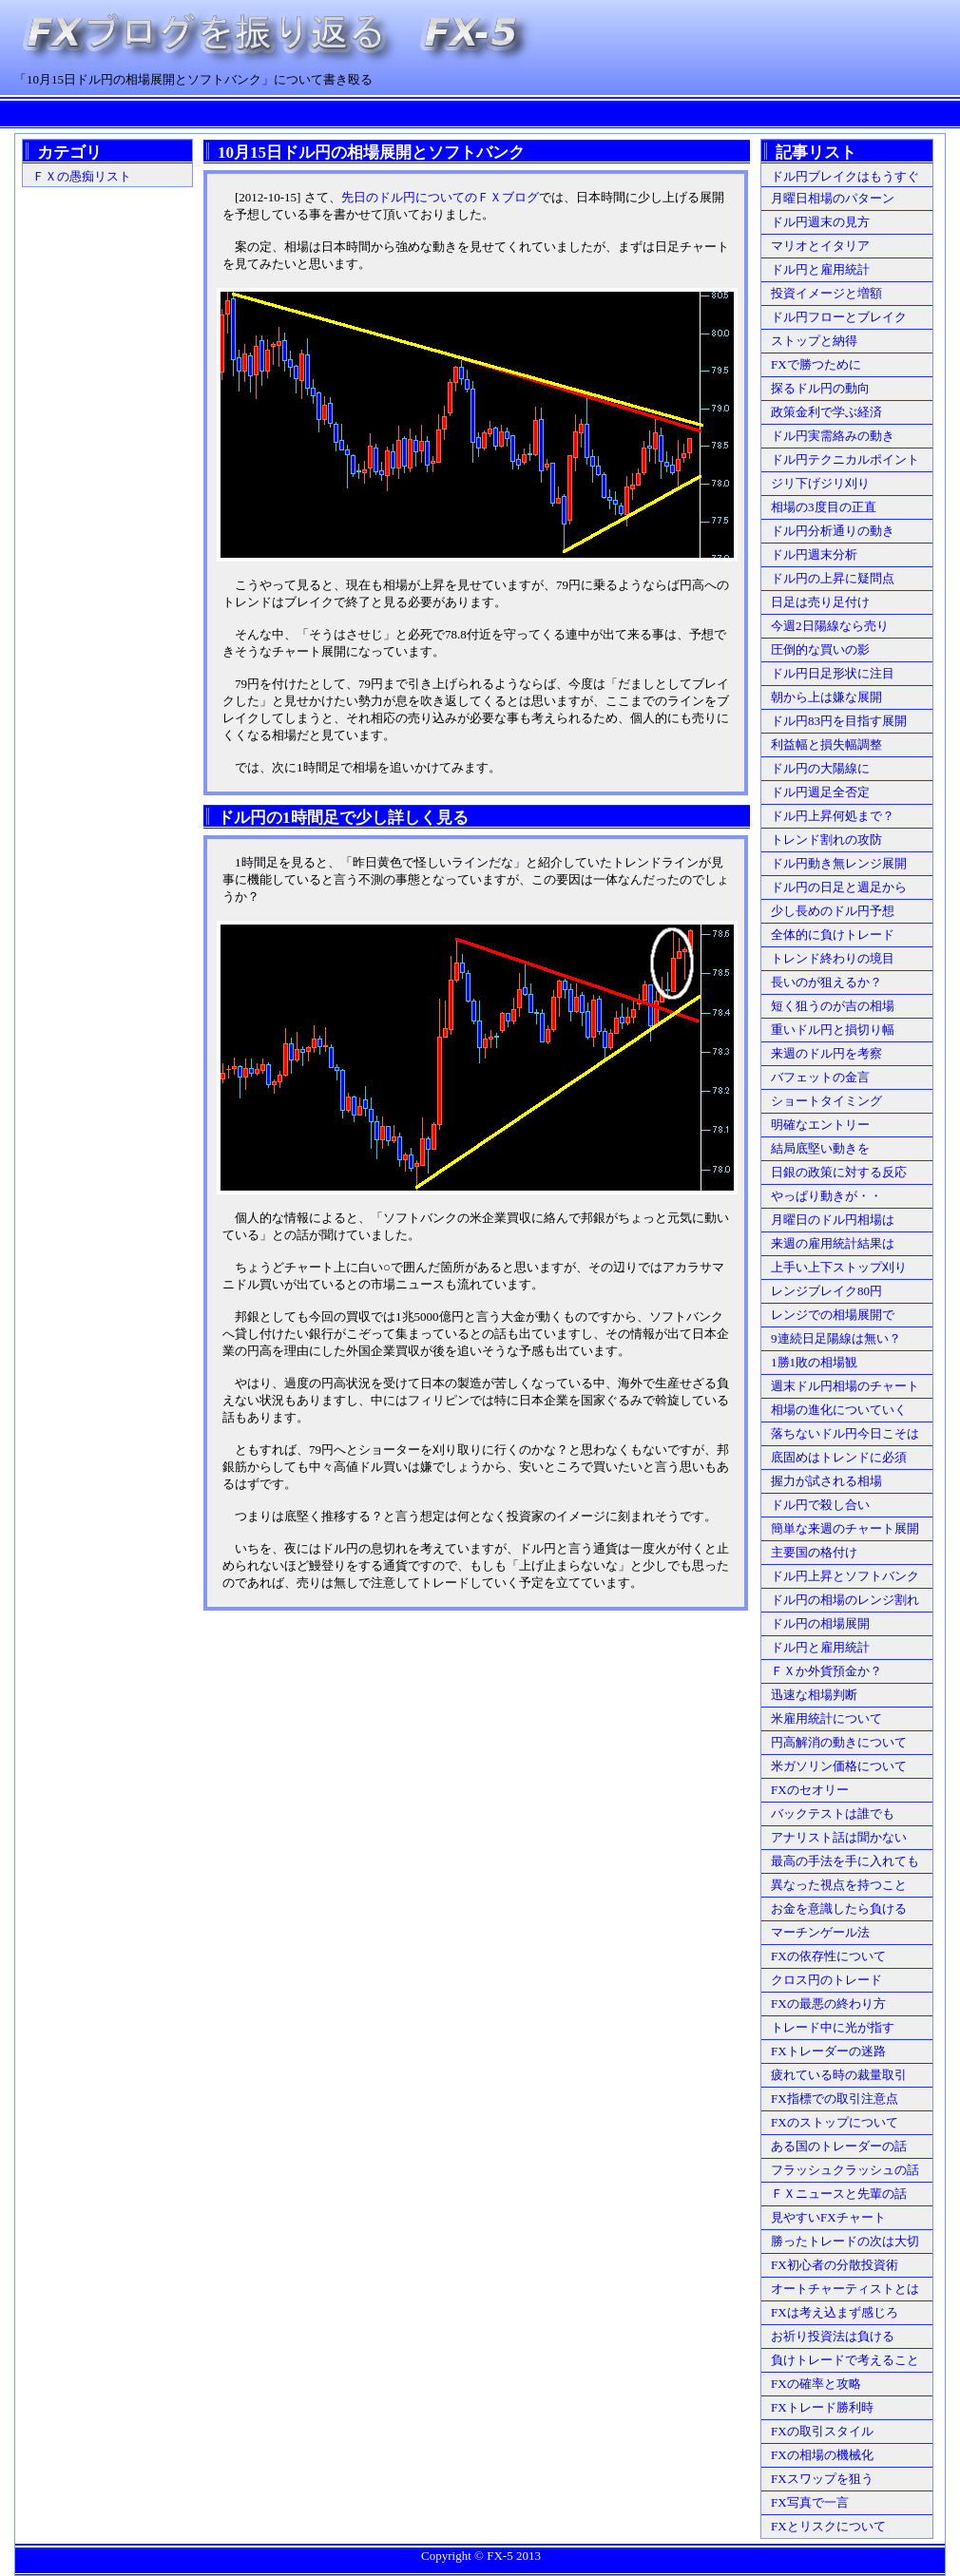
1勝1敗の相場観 (814, 1362)
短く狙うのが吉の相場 (832, 1006)
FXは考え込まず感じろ (834, 2312)
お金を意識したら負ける (839, 1908)
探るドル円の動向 (820, 388)
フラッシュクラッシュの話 (845, 2170)
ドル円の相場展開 (820, 1623)
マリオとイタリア (820, 246)
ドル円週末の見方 (820, 222)
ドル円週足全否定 (820, 792)
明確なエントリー (820, 1124)
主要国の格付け (814, 1552)
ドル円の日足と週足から (839, 887)
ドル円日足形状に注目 (832, 673)
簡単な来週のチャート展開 (845, 1528)
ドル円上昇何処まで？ (832, 816)
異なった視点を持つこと (839, 1885)
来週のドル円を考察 (826, 1053)
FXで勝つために (816, 364)
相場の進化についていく (839, 1409)
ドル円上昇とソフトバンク (845, 1576)
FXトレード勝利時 (822, 2407)
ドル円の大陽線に (820, 768)
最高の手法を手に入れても (845, 1861)
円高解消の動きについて (839, 1742)
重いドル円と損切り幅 (832, 1029)
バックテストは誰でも (832, 1813)
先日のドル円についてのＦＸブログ (440, 197)
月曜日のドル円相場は (832, 1219)
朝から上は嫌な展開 (826, 697)
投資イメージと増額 (826, 293)
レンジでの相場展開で (832, 1314)
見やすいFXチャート (828, 2217)
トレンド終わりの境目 (832, 958)
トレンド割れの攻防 (826, 839)
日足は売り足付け (820, 602)
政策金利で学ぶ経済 (826, 412)
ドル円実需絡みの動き (832, 436)
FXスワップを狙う (822, 2478)
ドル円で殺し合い (820, 1505)
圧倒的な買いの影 (820, 649)
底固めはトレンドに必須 (839, 1457)
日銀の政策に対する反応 (839, 1172)
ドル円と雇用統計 (820, 269)
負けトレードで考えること (845, 2360)
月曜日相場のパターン (832, 198)
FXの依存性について (828, 1956)
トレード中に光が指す (832, 2027)
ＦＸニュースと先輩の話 (839, 2193)
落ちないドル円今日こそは (845, 1433)
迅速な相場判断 (814, 1695)
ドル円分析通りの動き (832, 531)
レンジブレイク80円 (826, 1291)
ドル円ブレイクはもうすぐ (845, 176)
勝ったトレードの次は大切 (845, 2241)
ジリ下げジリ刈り (820, 483)
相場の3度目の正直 (823, 507)
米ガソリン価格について (839, 1766)
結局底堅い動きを (820, 1148)
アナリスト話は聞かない (839, 1837)
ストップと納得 (814, 341)
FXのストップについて (834, 2122)
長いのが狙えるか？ (826, 982)
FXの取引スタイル (822, 2431)
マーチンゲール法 (820, 1932)
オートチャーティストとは (845, 2288)
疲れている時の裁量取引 (839, 2075)
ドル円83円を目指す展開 (839, 721)
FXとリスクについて (828, 2526)
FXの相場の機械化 (822, 2455)
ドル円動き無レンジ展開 (839, 863)
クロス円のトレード (826, 1980)
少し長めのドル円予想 (832, 911)
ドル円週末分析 (814, 554)
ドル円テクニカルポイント (845, 459)
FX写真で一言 (810, 2502)
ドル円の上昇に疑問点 (832, 578)
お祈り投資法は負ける (832, 2336)
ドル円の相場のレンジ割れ (845, 1600)
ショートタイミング (826, 1101)
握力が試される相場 (826, 1481)
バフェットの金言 (820, 1077)
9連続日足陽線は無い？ (836, 1338)
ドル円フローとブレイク (839, 317)
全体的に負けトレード (832, 934)
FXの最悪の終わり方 (828, 2003)
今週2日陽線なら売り (830, 626)
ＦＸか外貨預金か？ (826, 1671)
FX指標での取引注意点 (834, 2098)
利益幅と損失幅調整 (826, 744)
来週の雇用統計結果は (832, 1243)
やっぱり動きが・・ (826, 1196)
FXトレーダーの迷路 (828, 2051)
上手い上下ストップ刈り (839, 1267)
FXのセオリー (810, 1790)
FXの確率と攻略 (816, 2383)
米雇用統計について (826, 1718)
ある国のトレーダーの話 (839, 2146)
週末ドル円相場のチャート (845, 1386)
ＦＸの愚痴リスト (81, 176)
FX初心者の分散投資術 (834, 2265)
